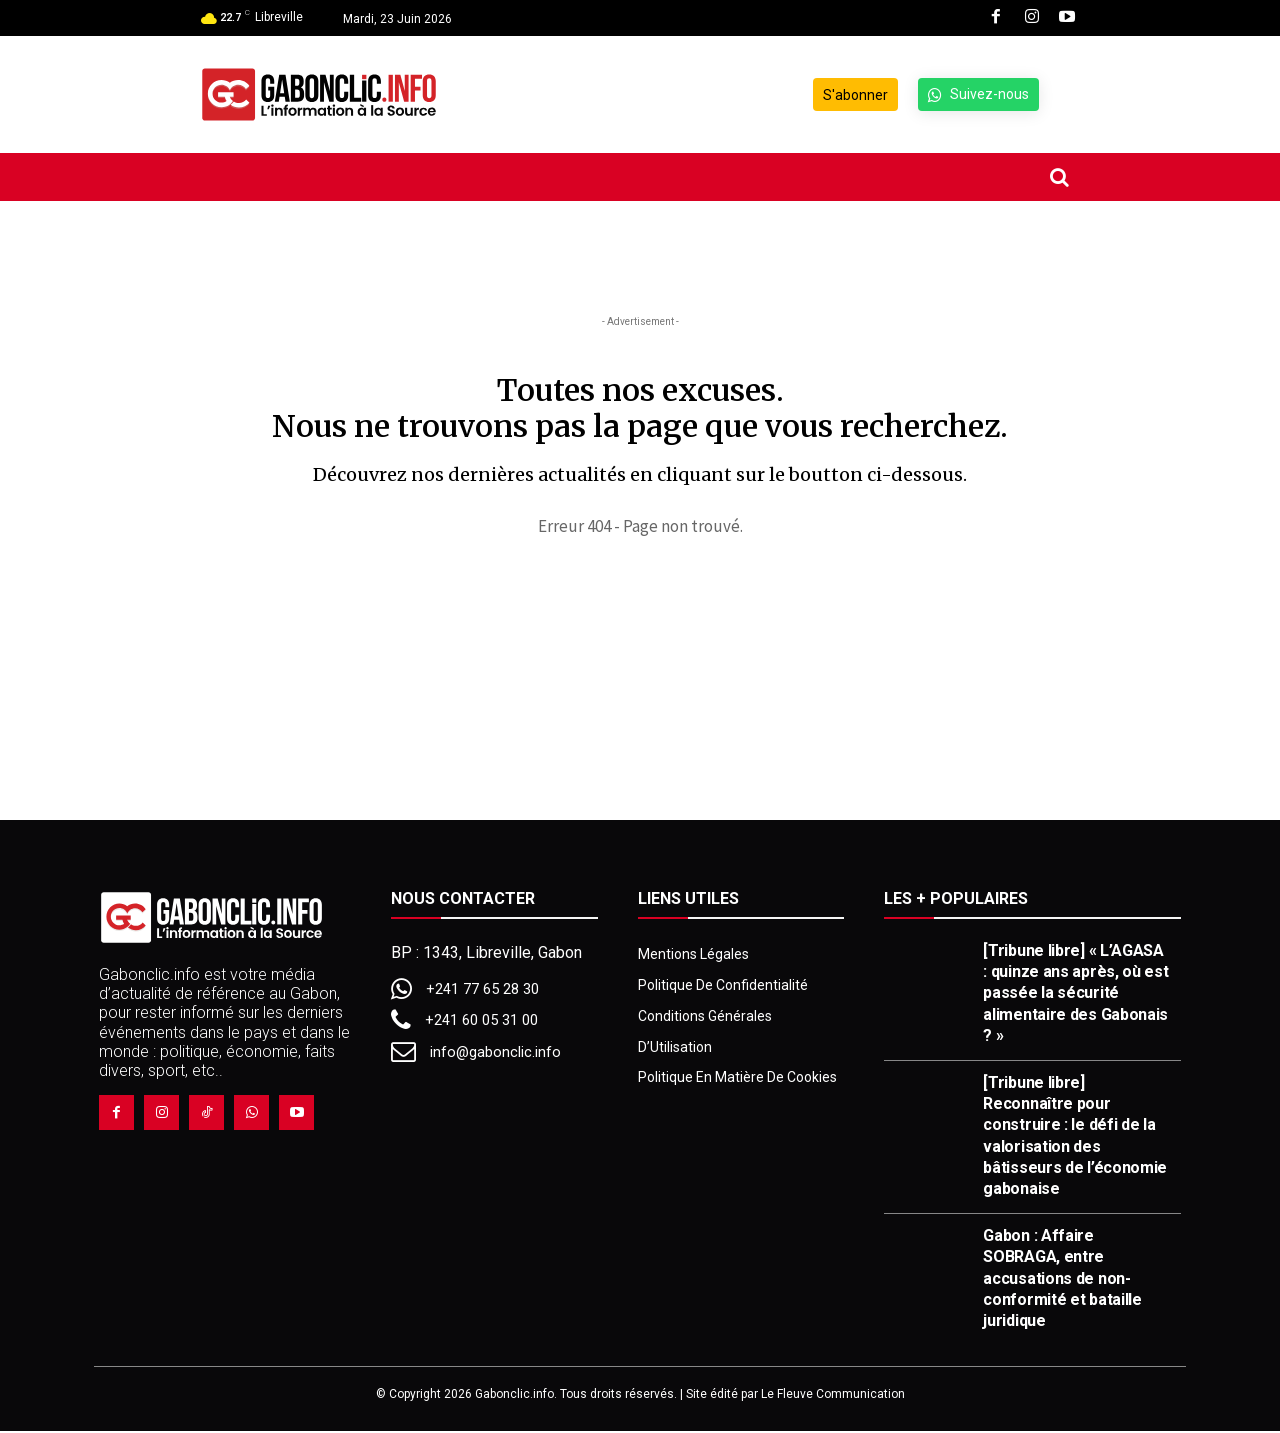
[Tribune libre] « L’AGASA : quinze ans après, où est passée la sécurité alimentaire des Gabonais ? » (1075, 994)
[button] (1059, 177)
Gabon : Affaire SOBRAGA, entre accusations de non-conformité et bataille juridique (1062, 1279)
